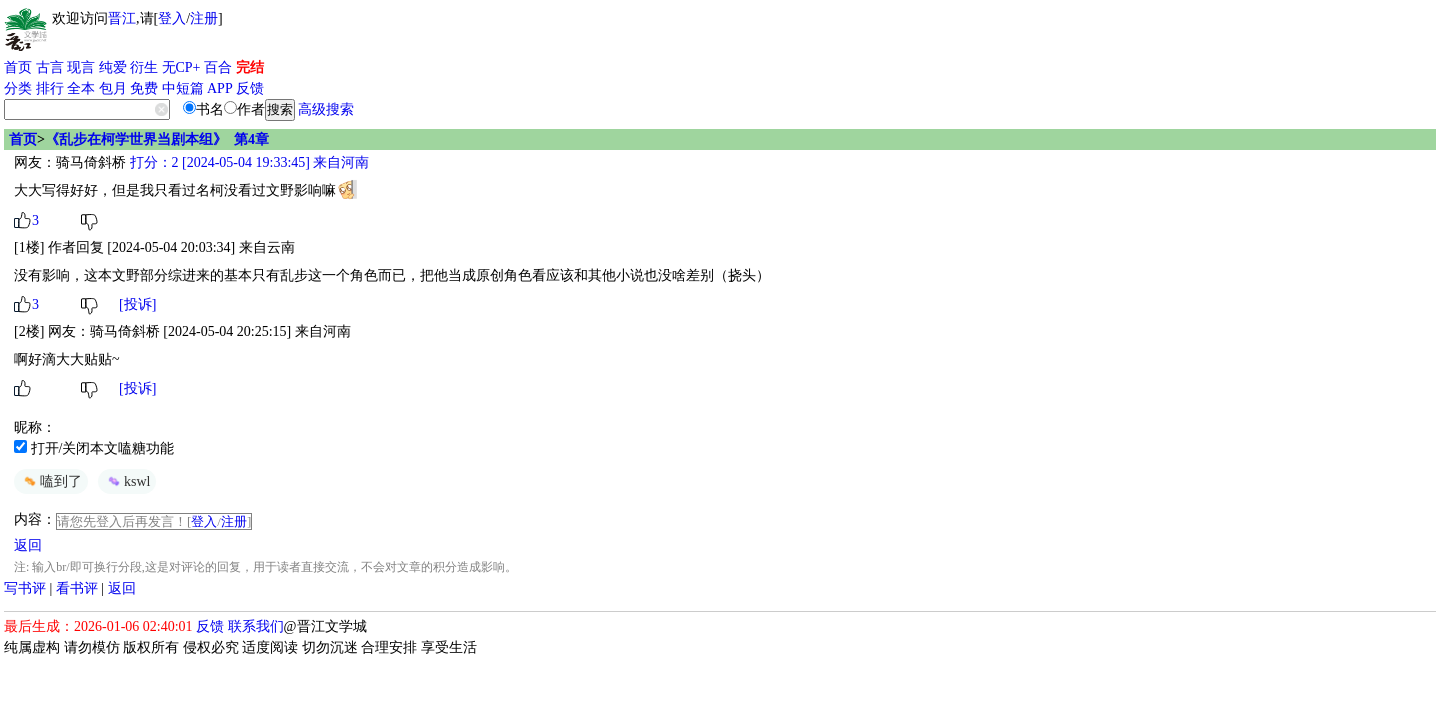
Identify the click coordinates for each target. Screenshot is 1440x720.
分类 (18, 88)
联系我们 (256, 626)
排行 (50, 88)
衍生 (144, 67)
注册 (204, 18)
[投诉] (137, 304)
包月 (113, 88)
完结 (250, 67)
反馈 (250, 88)
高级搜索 (326, 109)
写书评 (25, 588)
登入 (172, 18)
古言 (50, 67)
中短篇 (183, 88)
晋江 (122, 18)
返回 (28, 545)
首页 (18, 67)
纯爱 (113, 67)
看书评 (77, 588)
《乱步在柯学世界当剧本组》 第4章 (157, 139)
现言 (81, 67)
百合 (218, 67)
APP (220, 88)
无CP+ (181, 67)
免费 (144, 88)
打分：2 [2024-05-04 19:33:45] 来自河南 (247, 162)
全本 (81, 88)
